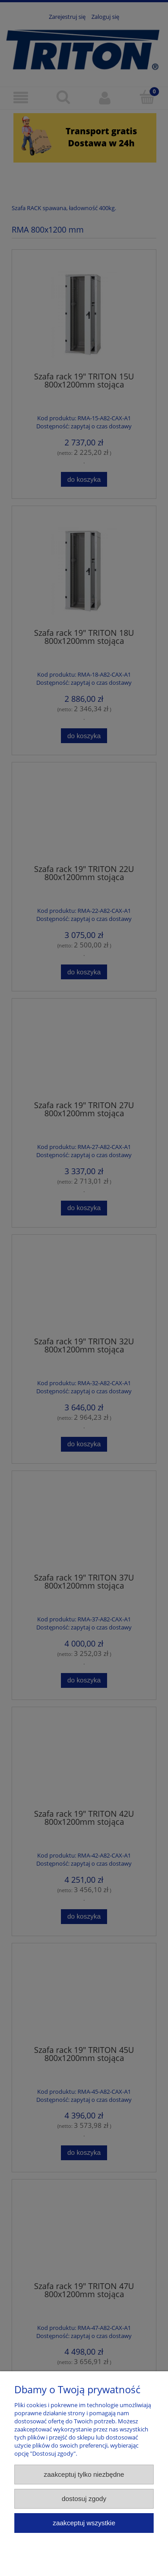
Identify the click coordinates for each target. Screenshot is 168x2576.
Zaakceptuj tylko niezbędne (84, 2474)
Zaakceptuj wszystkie (84, 2523)
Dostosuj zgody (84, 2498)
